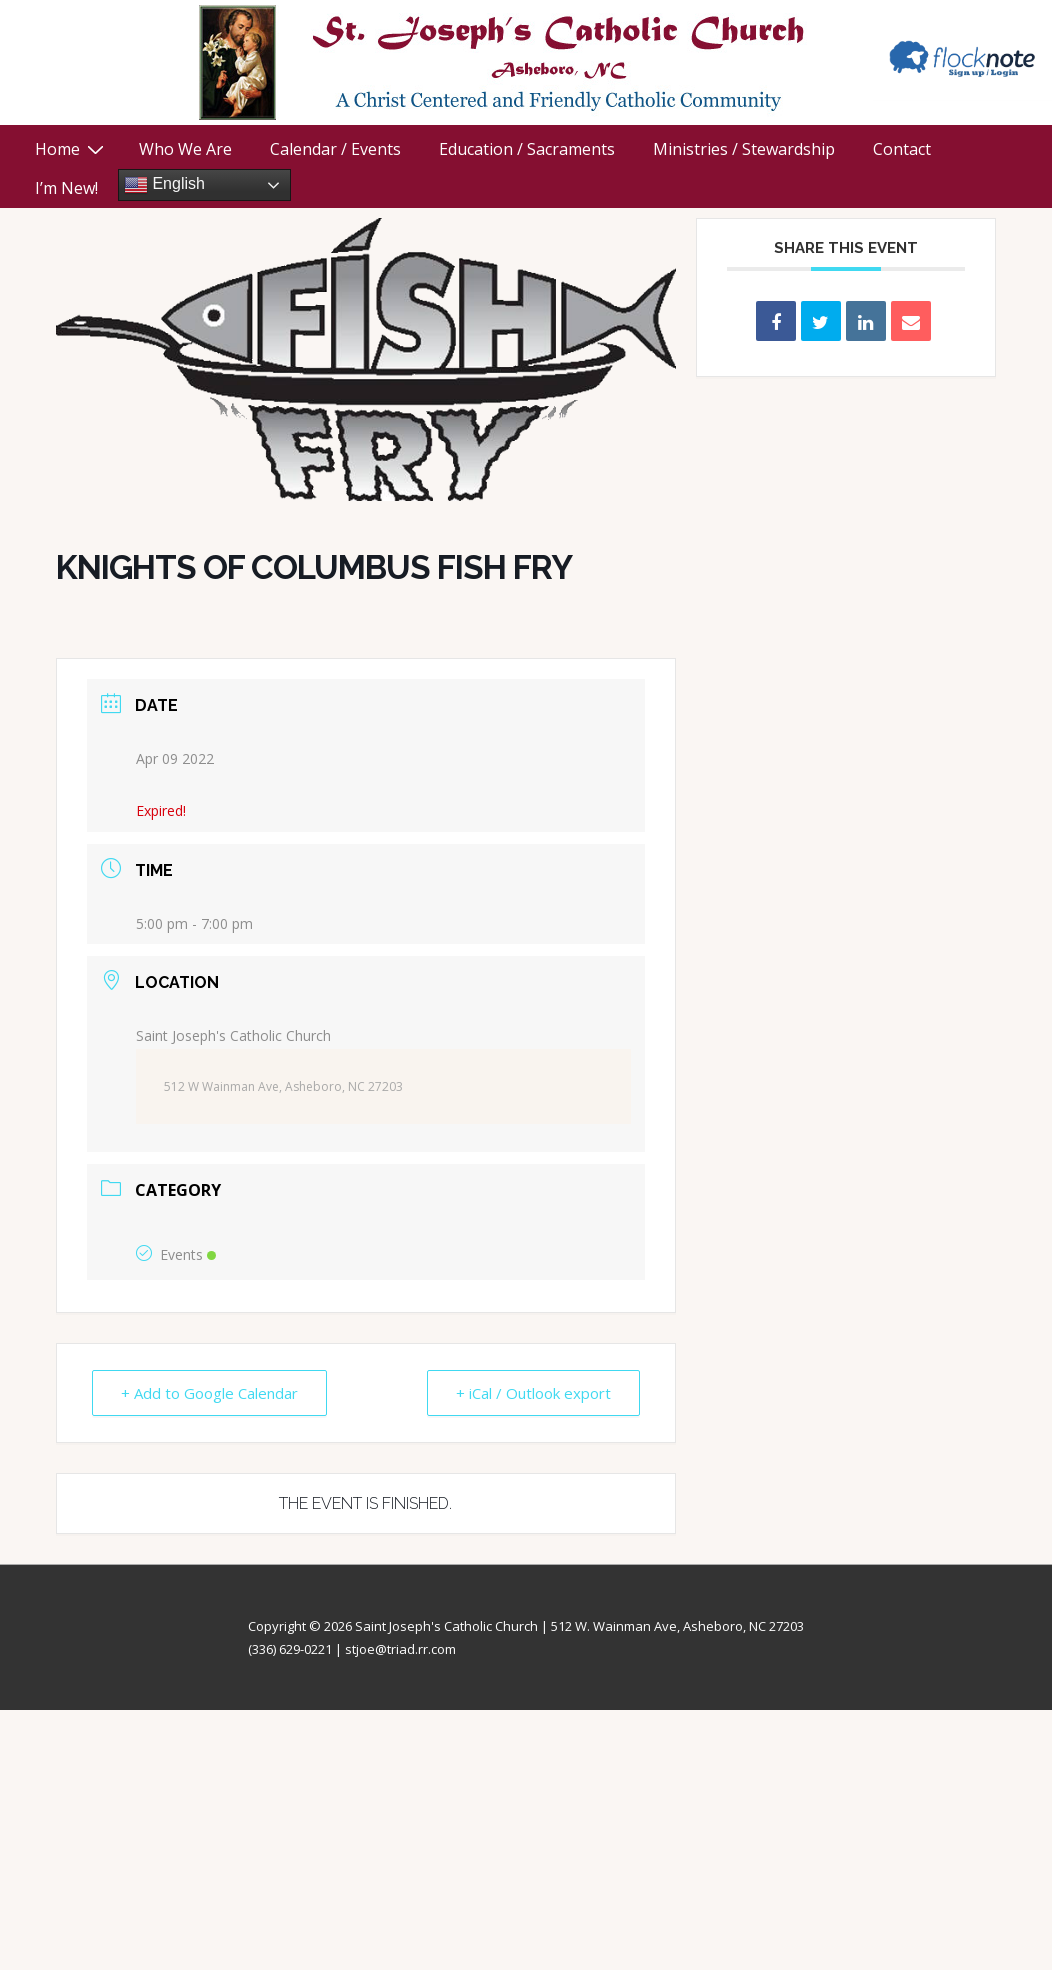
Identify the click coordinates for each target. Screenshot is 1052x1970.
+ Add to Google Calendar (209, 1393)
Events (176, 1254)
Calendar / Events (335, 149)
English (164, 185)
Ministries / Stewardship (744, 149)
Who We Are (185, 149)
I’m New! (66, 188)
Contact (902, 149)
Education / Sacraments (527, 149)
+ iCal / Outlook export (533, 1393)
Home (72, 149)
